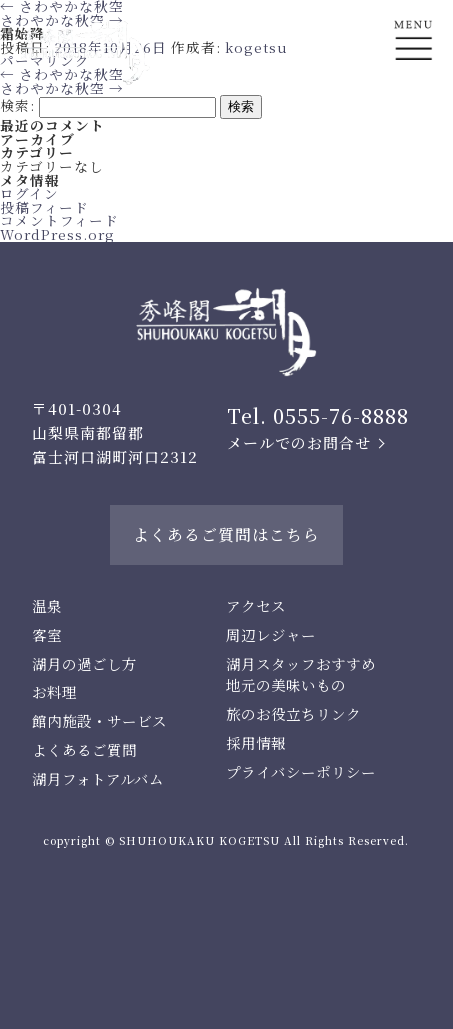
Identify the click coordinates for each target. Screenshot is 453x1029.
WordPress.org (57, 234)
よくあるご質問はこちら (226, 534)
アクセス (256, 605)
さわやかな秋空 (62, 88)
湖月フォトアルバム (98, 778)
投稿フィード (44, 207)
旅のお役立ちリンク (293, 713)
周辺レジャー (271, 634)
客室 (47, 634)
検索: (17, 105)
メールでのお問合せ (299, 442)
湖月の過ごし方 (84, 663)
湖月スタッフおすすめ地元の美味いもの (301, 674)
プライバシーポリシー (301, 771)
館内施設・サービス (99, 720)
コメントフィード (59, 220)
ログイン (29, 193)
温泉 (47, 605)
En (413, 116)
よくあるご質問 (84, 749)
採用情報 (256, 742)
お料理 (54, 691)
